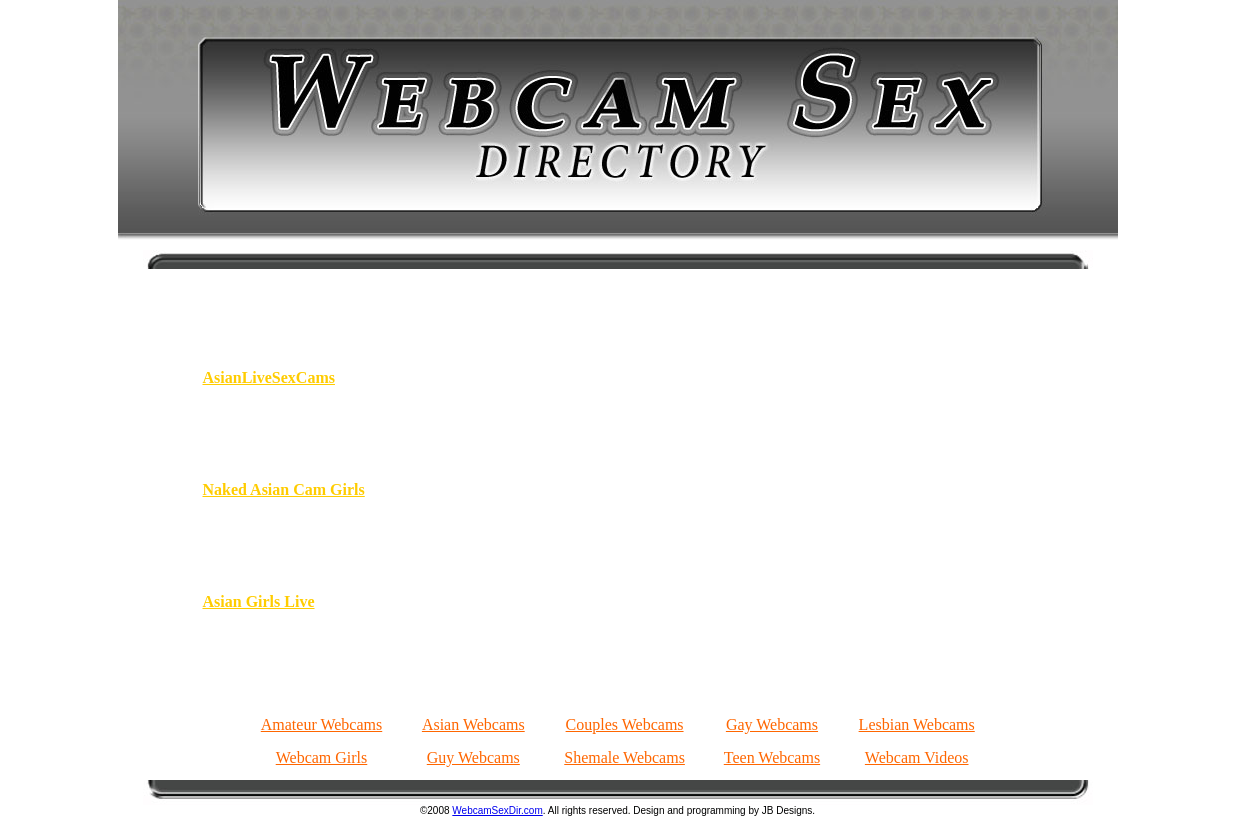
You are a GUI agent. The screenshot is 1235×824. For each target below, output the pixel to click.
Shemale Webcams (624, 757)
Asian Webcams (473, 724)
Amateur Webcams (321, 724)
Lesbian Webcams (917, 724)
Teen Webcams (772, 757)
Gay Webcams (772, 724)
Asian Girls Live (259, 601)
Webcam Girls (322, 757)
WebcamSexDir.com (497, 810)
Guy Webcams (473, 757)
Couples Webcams (625, 724)
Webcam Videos (917, 757)
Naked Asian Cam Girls (284, 489)
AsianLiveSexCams (269, 377)
